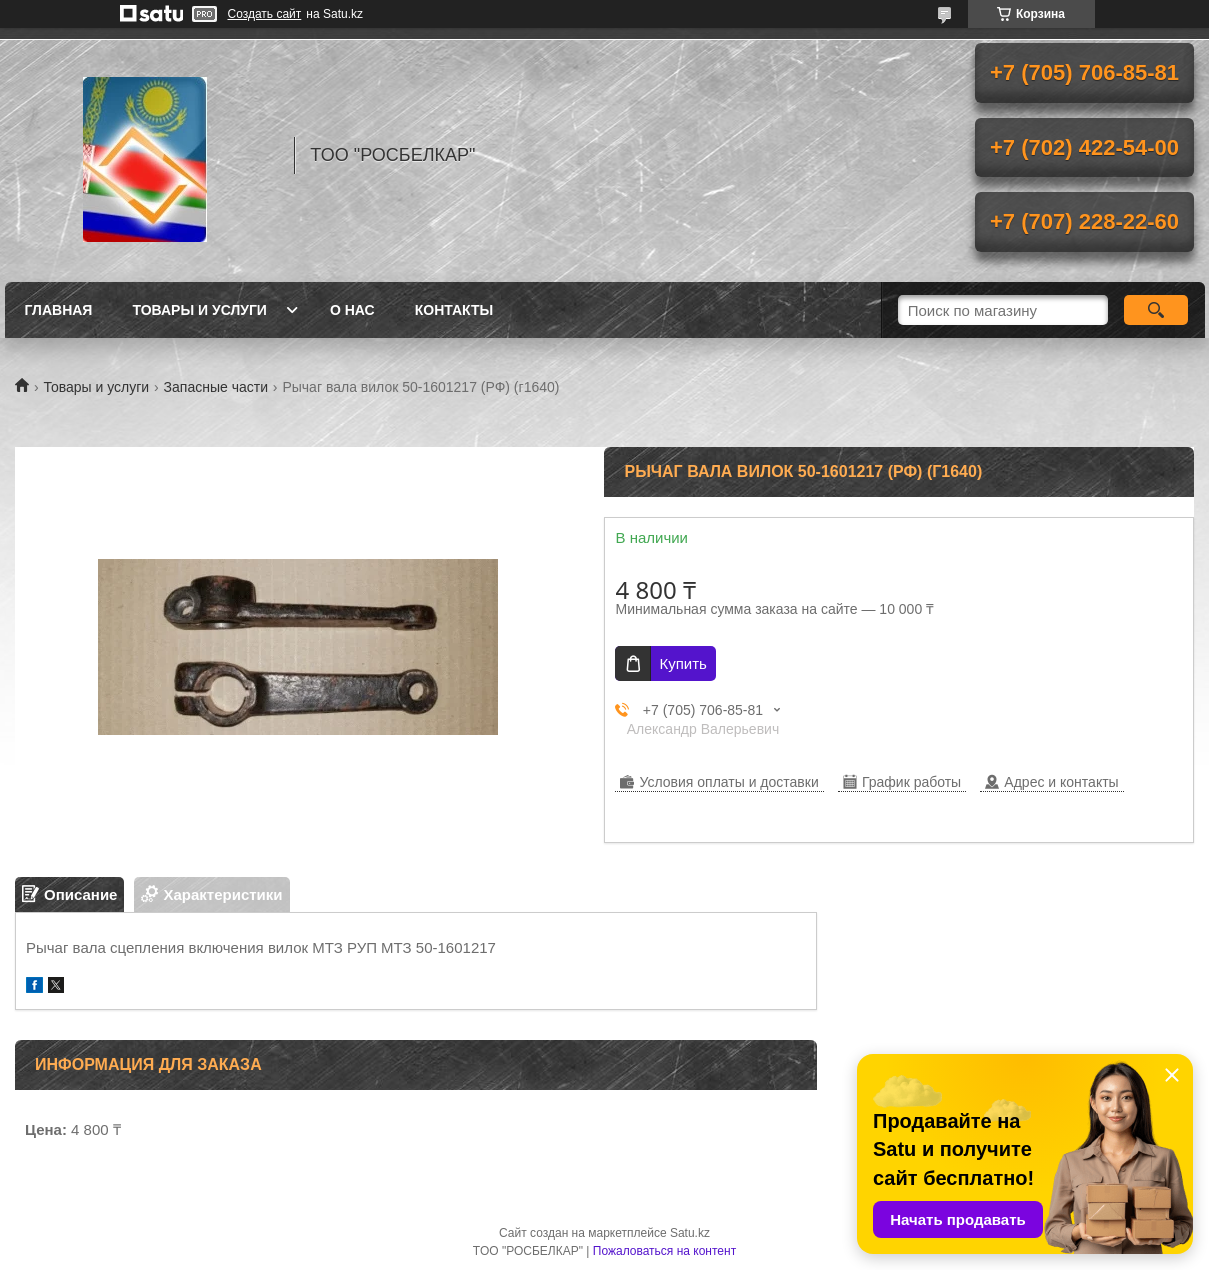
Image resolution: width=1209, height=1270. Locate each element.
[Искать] (1156, 310)
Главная (59, 310)
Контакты (454, 310)
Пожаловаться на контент (664, 1251)
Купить (682, 663)
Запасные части (216, 387)
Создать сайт (265, 14)
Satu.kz (690, 1233)
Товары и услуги (199, 310)
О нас (352, 310)
